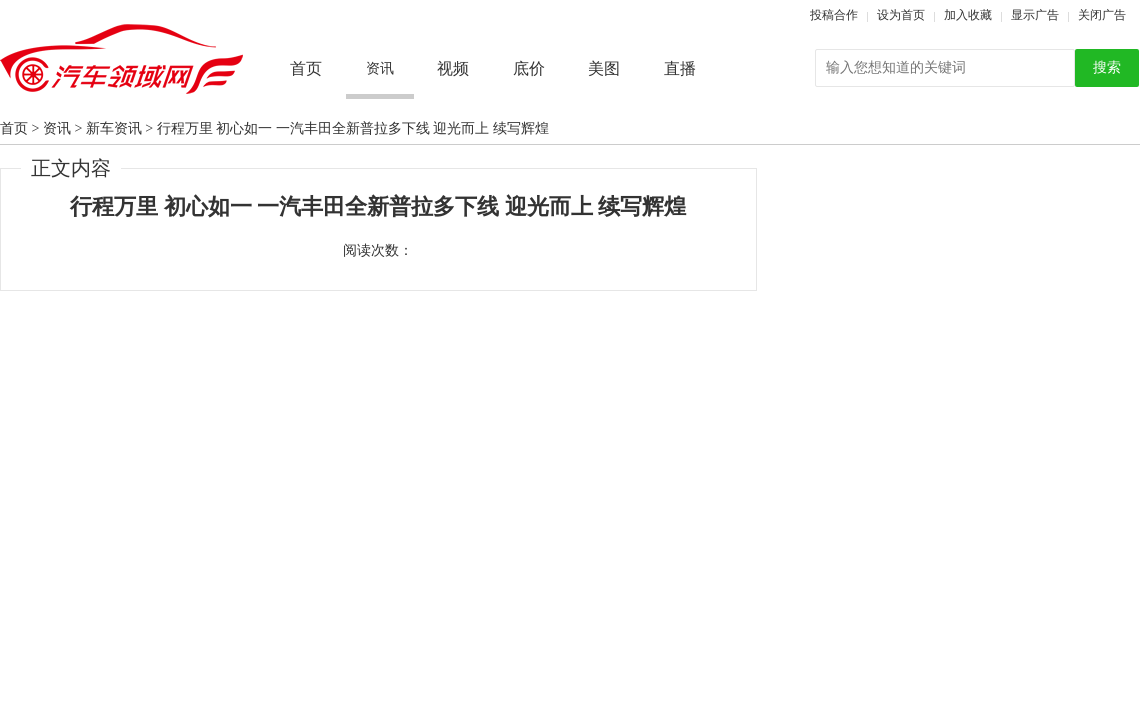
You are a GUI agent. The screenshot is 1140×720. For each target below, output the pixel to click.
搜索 (1107, 67)
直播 (680, 68)
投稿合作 (834, 15)
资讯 (57, 128)
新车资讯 (114, 128)
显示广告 (1035, 15)
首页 (306, 68)
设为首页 (901, 15)
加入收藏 (968, 15)
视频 (453, 68)
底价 (529, 68)
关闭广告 (1102, 15)
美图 (604, 68)
